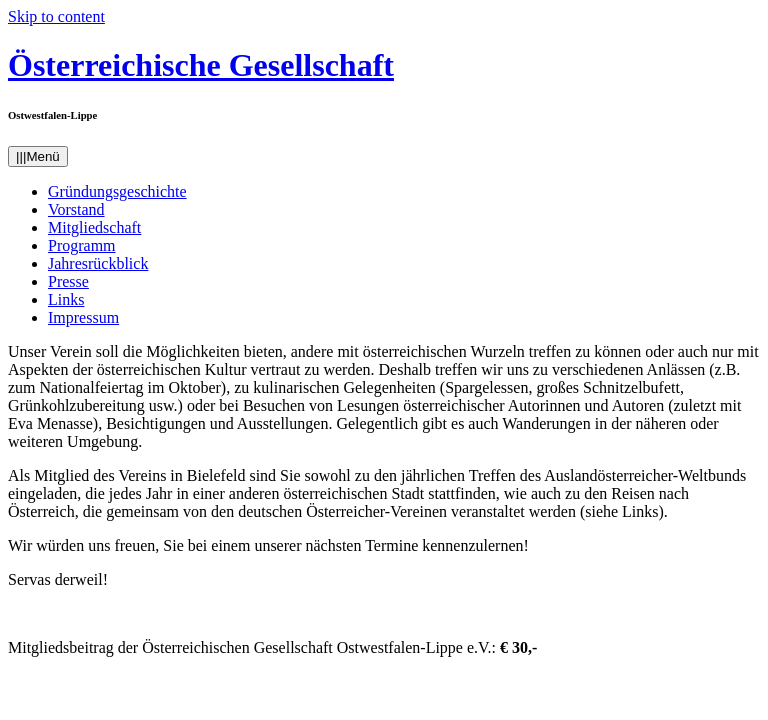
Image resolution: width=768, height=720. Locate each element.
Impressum (83, 317)
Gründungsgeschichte (117, 191)
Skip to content (56, 16)
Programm (82, 245)
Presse (68, 281)
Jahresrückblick (98, 263)
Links (66, 299)
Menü (38, 156)
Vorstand (76, 209)
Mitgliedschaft (94, 227)
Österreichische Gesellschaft (201, 65)
